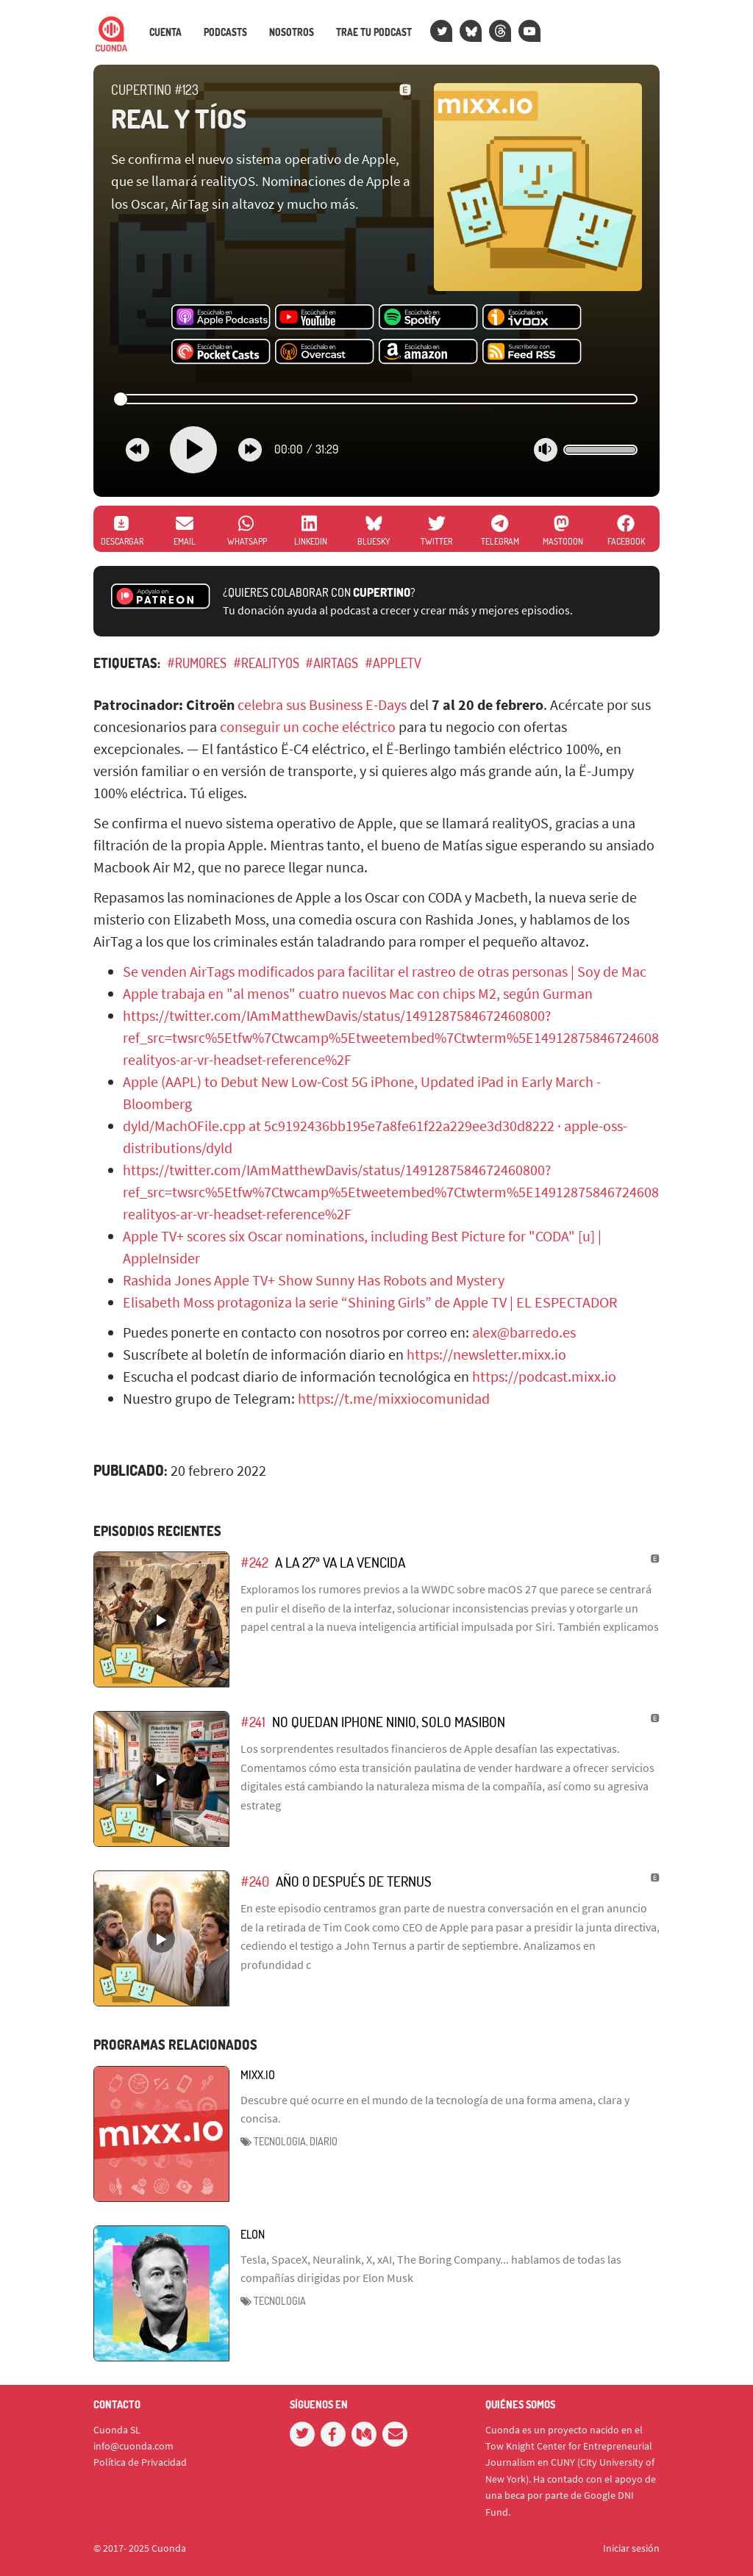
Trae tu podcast (374, 32)
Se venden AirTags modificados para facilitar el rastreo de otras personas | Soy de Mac (384, 971)
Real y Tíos (178, 118)
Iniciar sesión (631, 2548)
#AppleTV (393, 663)
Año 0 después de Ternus (354, 1881)
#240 (254, 1881)
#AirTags (331, 663)
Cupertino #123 (155, 90)
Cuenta (165, 32)
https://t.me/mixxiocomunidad (394, 1398)
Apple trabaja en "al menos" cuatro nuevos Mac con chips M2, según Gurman (358, 993)
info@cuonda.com (133, 2446)
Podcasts (225, 32)
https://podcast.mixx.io (544, 1376)
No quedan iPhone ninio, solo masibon (388, 1721)
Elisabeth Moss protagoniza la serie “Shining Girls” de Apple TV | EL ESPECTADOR (370, 1302)
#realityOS (266, 663)
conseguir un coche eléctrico (308, 726)
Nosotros (291, 32)
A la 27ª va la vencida (340, 1562)
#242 (254, 1562)
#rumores (196, 663)
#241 (252, 1721)
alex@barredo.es (524, 1332)
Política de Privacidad (140, 2462)
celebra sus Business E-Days (322, 704)
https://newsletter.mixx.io (486, 1354)
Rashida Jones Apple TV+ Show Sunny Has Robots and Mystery (313, 1280)
